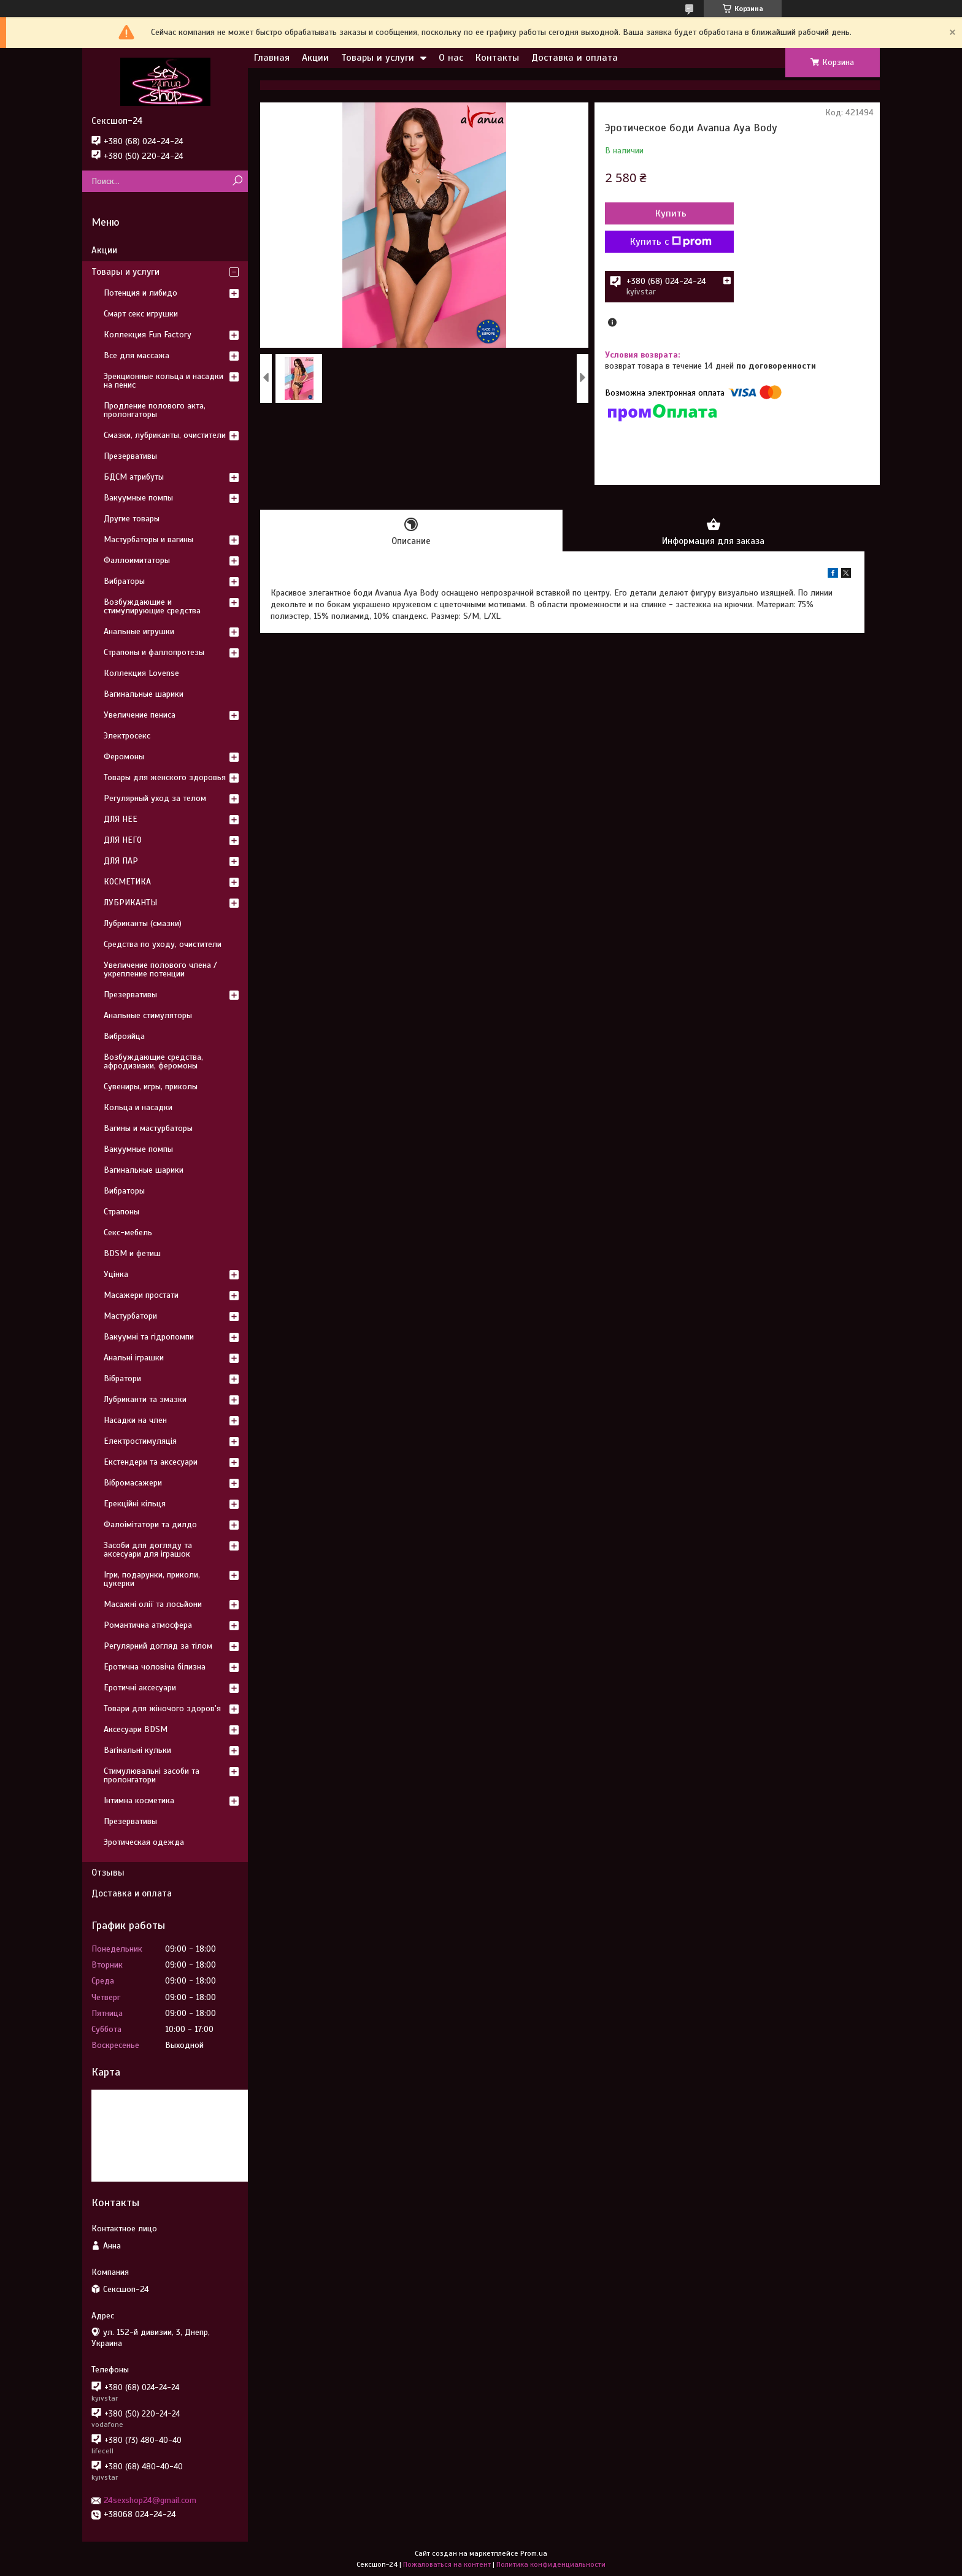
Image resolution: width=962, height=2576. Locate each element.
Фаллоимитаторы (137, 560)
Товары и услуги (377, 58)
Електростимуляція (140, 1441)
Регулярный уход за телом (155, 798)
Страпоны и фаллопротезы (154, 652)
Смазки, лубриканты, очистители (165, 435)
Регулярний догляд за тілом (158, 1646)
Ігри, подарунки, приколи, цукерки (152, 1579)
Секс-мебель (128, 1232)
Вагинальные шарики (143, 694)
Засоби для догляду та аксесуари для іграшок (148, 1549)
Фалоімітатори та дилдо (150, 1524)
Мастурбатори (130, 1316)
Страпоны (121, 1211)
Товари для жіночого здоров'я (162, 1708)
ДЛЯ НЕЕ (120, 819)
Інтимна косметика (139, 1800)
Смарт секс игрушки (141, 314)
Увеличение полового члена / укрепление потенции (160, 969)
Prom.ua (533, 2553)
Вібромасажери (133, 1483)
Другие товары (132, 518)
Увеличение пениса (139, 715)
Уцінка (116, 1274)
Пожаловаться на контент (447, 2564)
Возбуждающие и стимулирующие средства (152, 606)
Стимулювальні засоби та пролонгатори (151, 1775)
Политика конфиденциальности (551, 2564)
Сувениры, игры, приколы (151, 1086)
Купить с (671, 242)
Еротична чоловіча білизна (155, 1667)
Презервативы (130, 456)
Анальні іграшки (134, 1357)
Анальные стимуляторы (148, 1015)
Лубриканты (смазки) (143, 923)
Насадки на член (135, 1420)
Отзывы (108, 1872)
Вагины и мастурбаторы (148, 1128)
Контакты (497, 58)
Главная (272, 58)
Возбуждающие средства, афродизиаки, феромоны (153, 1061)
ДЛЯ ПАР (121, 861)
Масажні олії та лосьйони (153, 1604)
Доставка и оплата (574, 58)
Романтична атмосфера (148, 1625)
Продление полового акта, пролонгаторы (155, 410)
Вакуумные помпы (138, 498)
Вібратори (122, 1378)
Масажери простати (141, 1295)
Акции (315, 58)
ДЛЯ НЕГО (123, 840)
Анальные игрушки (139, 631)
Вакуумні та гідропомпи (149, 1337)
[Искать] (237, 181)
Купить (671, 213)
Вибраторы (124, 581)
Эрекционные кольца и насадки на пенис (163, 380)
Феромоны (124, 756)
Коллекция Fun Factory (147, 334)
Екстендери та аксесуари (151, 1462)
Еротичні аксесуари (140, 1687)
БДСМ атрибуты (134, 477)
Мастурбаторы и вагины (148, 539)
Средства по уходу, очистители (162, 944)
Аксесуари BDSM (135, 1729)
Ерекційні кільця (135, 1503)
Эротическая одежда (144, 1842)
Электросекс (127, 735)
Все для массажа (136, 355)
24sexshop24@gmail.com (150, 2500)
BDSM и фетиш (132, 1253)
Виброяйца (124, 1036)
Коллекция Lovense (141, 673)
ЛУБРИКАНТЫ (130, 902)
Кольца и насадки (138, 1107)
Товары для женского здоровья (165, 777)
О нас (451, 58)
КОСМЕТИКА (127, 881)
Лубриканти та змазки (145, 1399)
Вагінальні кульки (137, 1750)
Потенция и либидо (140, 293)
